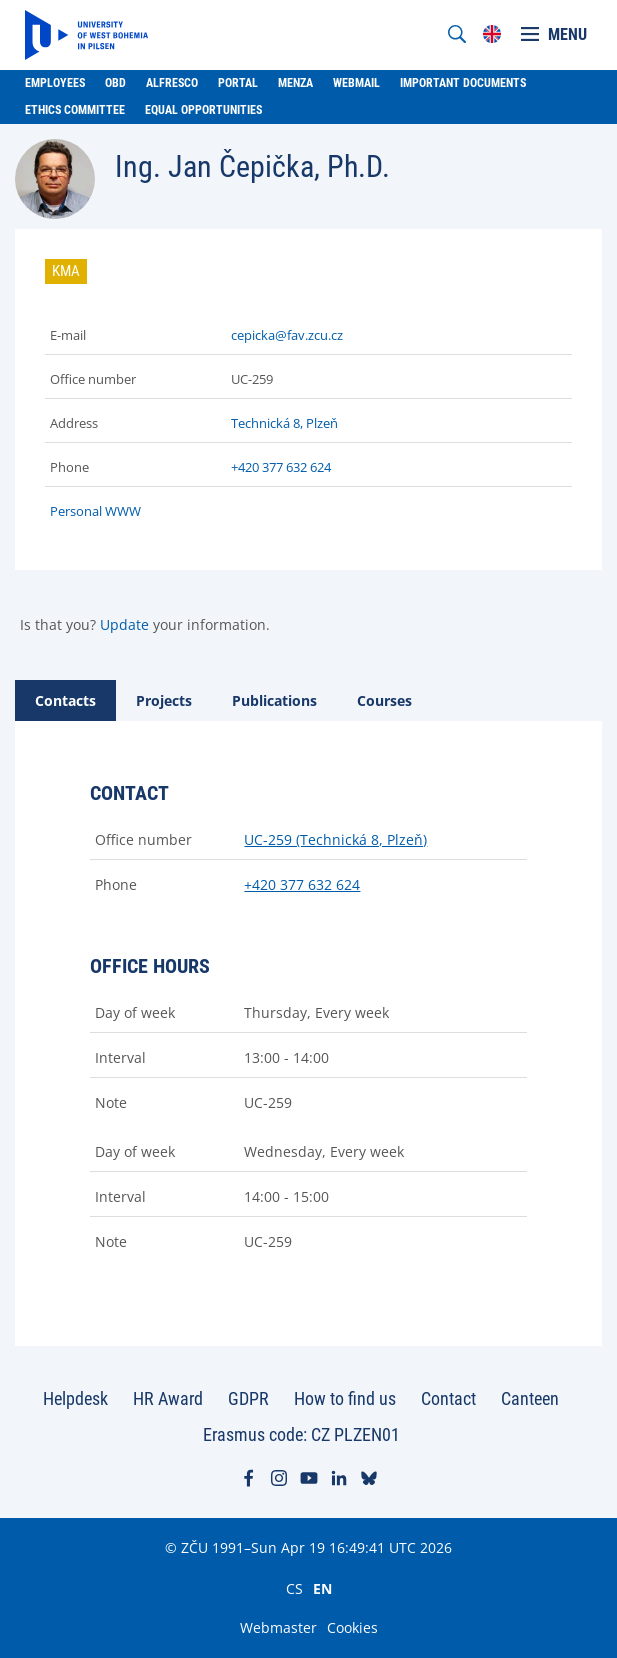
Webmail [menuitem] (356, 83)
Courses (384, 700)
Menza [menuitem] (295, 83)
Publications (274, 700)
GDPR (248, 1398)
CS (294, 1588)
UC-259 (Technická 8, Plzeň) (335, 839)
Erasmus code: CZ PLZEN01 (301, 1434)
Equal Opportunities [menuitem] (203, 110)
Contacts (65, 700)
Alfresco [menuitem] (172, 83)
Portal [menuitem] (238, 83)
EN (322, 1588)
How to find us (345, 1398)
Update (124, 624)
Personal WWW (95, 511)
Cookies (352, 1627)
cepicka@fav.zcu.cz (287, 335)
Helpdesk (75, 1398)
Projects (164, 700)
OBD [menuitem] (115, 83)
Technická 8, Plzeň (284, 423)
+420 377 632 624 (281, 467)
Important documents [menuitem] (463, 83)
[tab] (65, 700)
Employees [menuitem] (55, 83)
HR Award (168, 1398)
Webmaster (278, 1627)
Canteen (530, 1398)
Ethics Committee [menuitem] (75, 110)
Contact (448, 1398)
